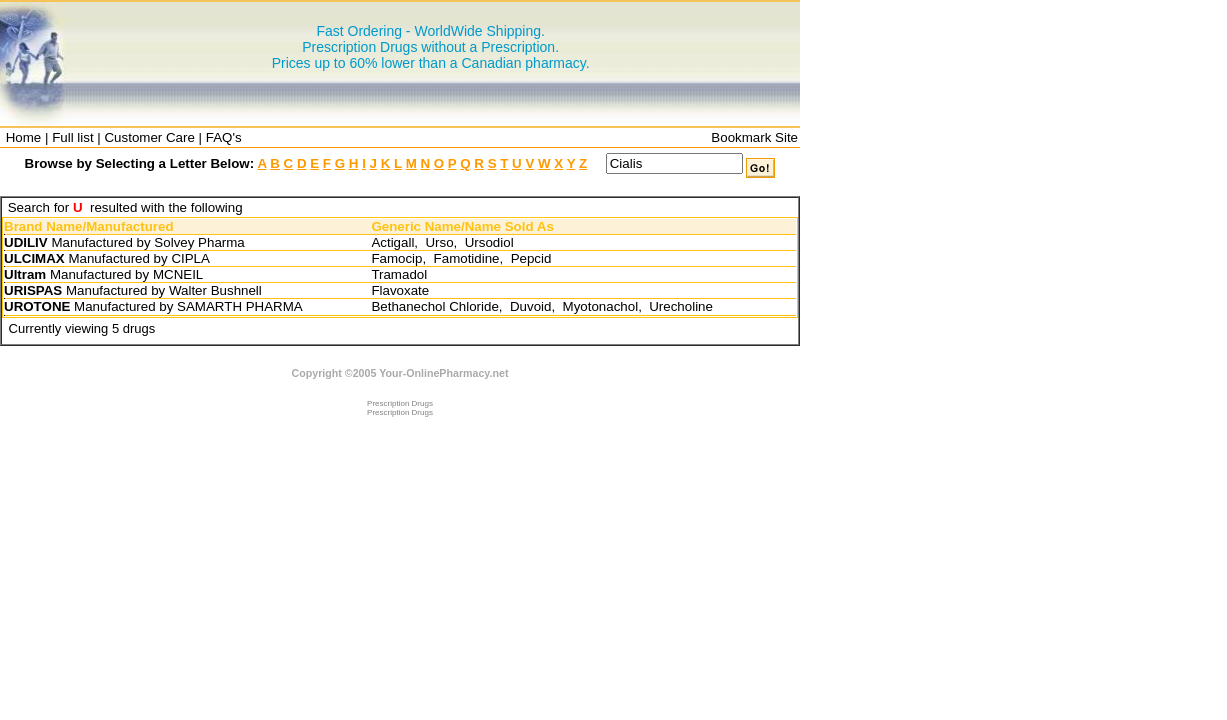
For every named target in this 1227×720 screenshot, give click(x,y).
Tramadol (399, 274)
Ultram (25, 274)
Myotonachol (601, 306)
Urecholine (681, 306)
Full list (72, 137)
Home (24, 137)
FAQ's (224, 137)
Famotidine (467, 258)
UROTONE (37, 306)
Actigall (392, 242)
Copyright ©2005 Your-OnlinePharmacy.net (400, 373)
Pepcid (531, 258)
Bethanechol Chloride (434, 306)
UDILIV (26, 242)
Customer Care (149, 137)
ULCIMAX (34, 258)
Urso (439, 242)
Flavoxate (400, 290)
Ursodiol (489, 242)
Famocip (396, 258)
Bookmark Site (754, 137)
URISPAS (33, 290)
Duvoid (531, 306)
